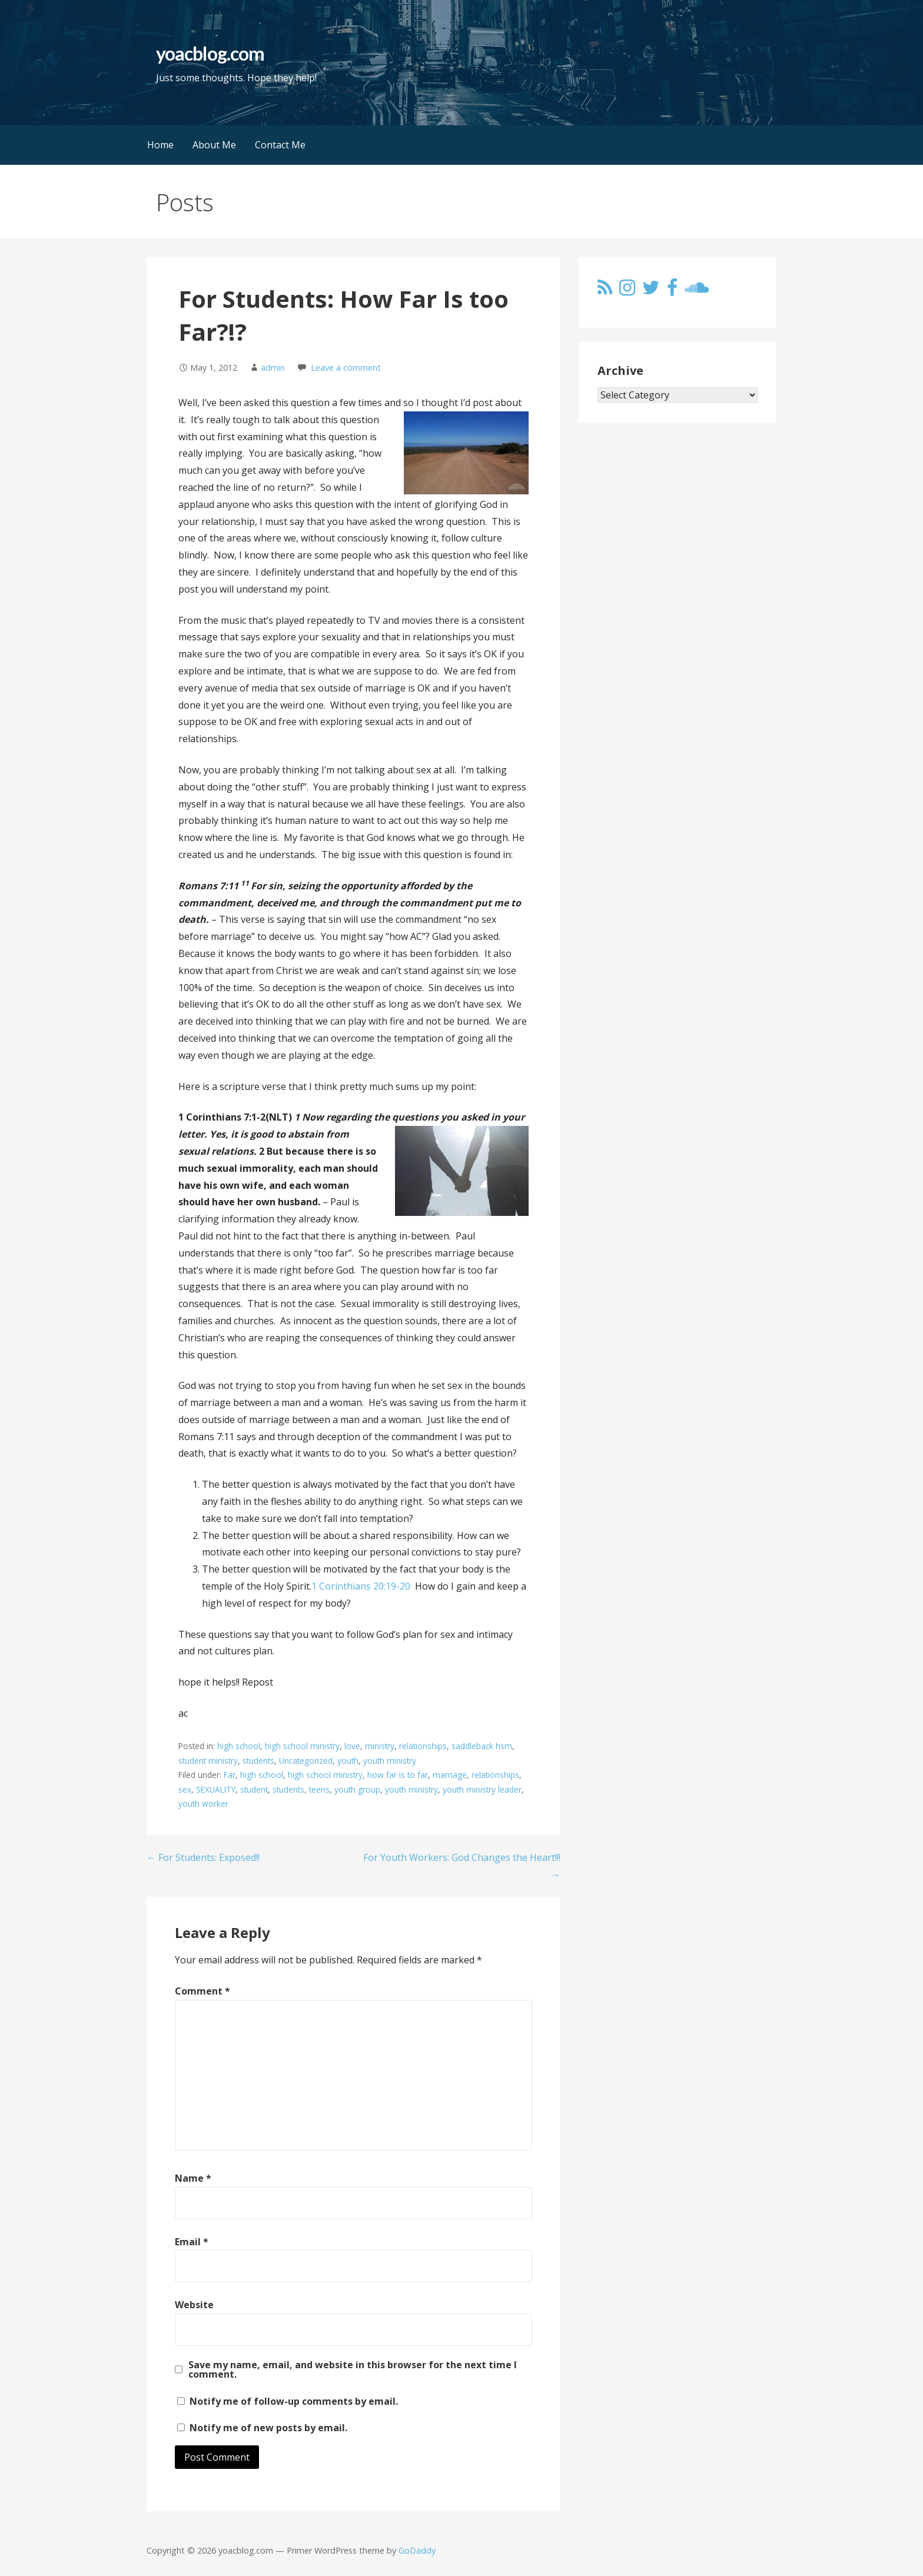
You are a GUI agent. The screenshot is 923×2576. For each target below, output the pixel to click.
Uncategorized (306, 1760)
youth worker (203, 1803)
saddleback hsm (481, 1745)
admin (273, 367)
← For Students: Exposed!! (203, 1857)
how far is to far (397, 1774)
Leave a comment (346, 367)
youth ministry (389, 1760)
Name (193, 2178)
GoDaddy (417, 2550)
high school (238, 1745)
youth (347, 1760)
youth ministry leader (482, 1789)
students (258, 1760)
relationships (423, 1745)
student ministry (208, 1760)
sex (184, 1789)
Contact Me (280, 144)
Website (194, 2304)
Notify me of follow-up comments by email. (294, 2401)
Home (160, 144)
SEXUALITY (215, 1789)
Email (191, 2241)
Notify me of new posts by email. (268, 2427)
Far (229, 1774)
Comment (202, 1991)
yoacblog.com (210, 53)
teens (319, 1789)
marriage (450, 1774)
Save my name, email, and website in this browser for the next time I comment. (352, 2369)
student (254, 1789)
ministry (379, 1745)
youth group (357, 1789)
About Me (214, 144)
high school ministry (302, 1745)
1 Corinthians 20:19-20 (360, 1586)
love (352, 1745)
